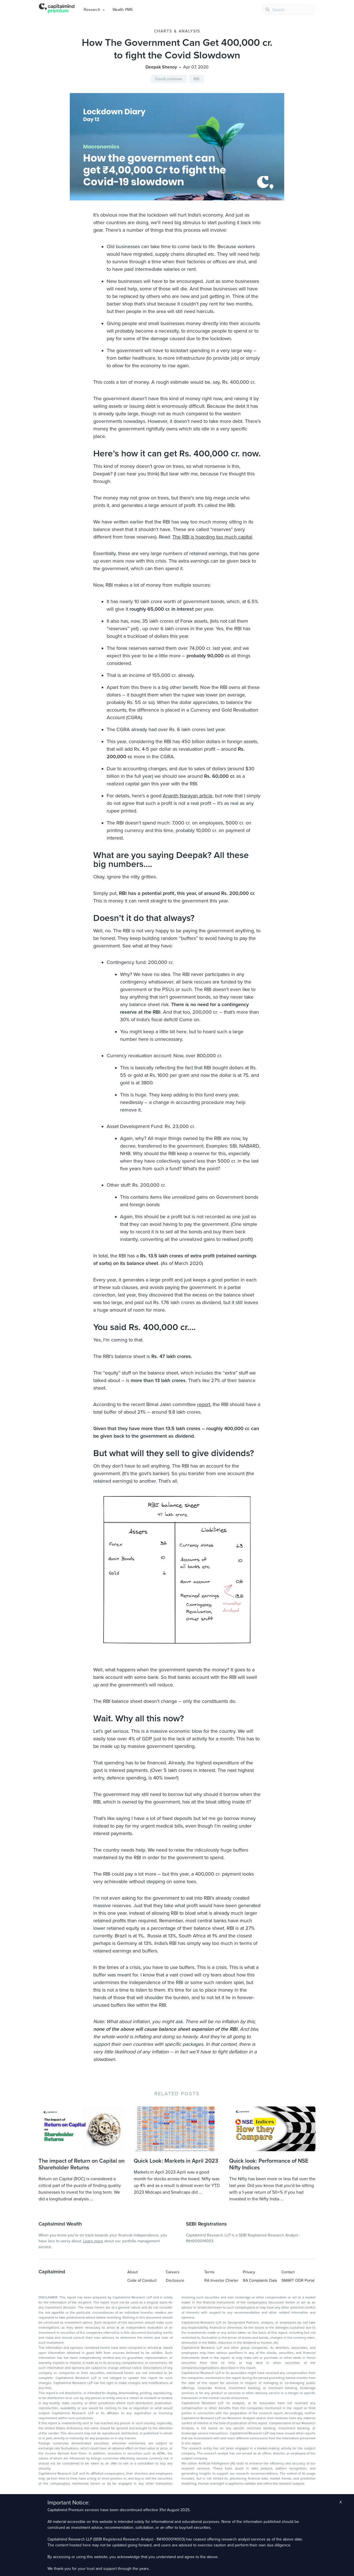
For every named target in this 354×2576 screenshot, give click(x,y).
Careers (173, 2272)
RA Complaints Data (260, 2280)
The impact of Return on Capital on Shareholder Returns (82, 2164)
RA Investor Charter (221, 2280)
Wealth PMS (123, 9)
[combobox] (288, 9)
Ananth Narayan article (187, 796)
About (132, 2272)
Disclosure (175, 2280)
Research (92, 9)
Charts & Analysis (177, 31)
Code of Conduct (142, 2280)
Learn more (93, 2241)
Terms (209, 2272)
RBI (196, 79)
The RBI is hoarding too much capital (212, 537)
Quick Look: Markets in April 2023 (176, 2161)
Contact (288, 2272)
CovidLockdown (168, 79)
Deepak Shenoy (161, 67)
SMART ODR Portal (297, 2280)
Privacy (249, 2272)
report (203, 1404)
